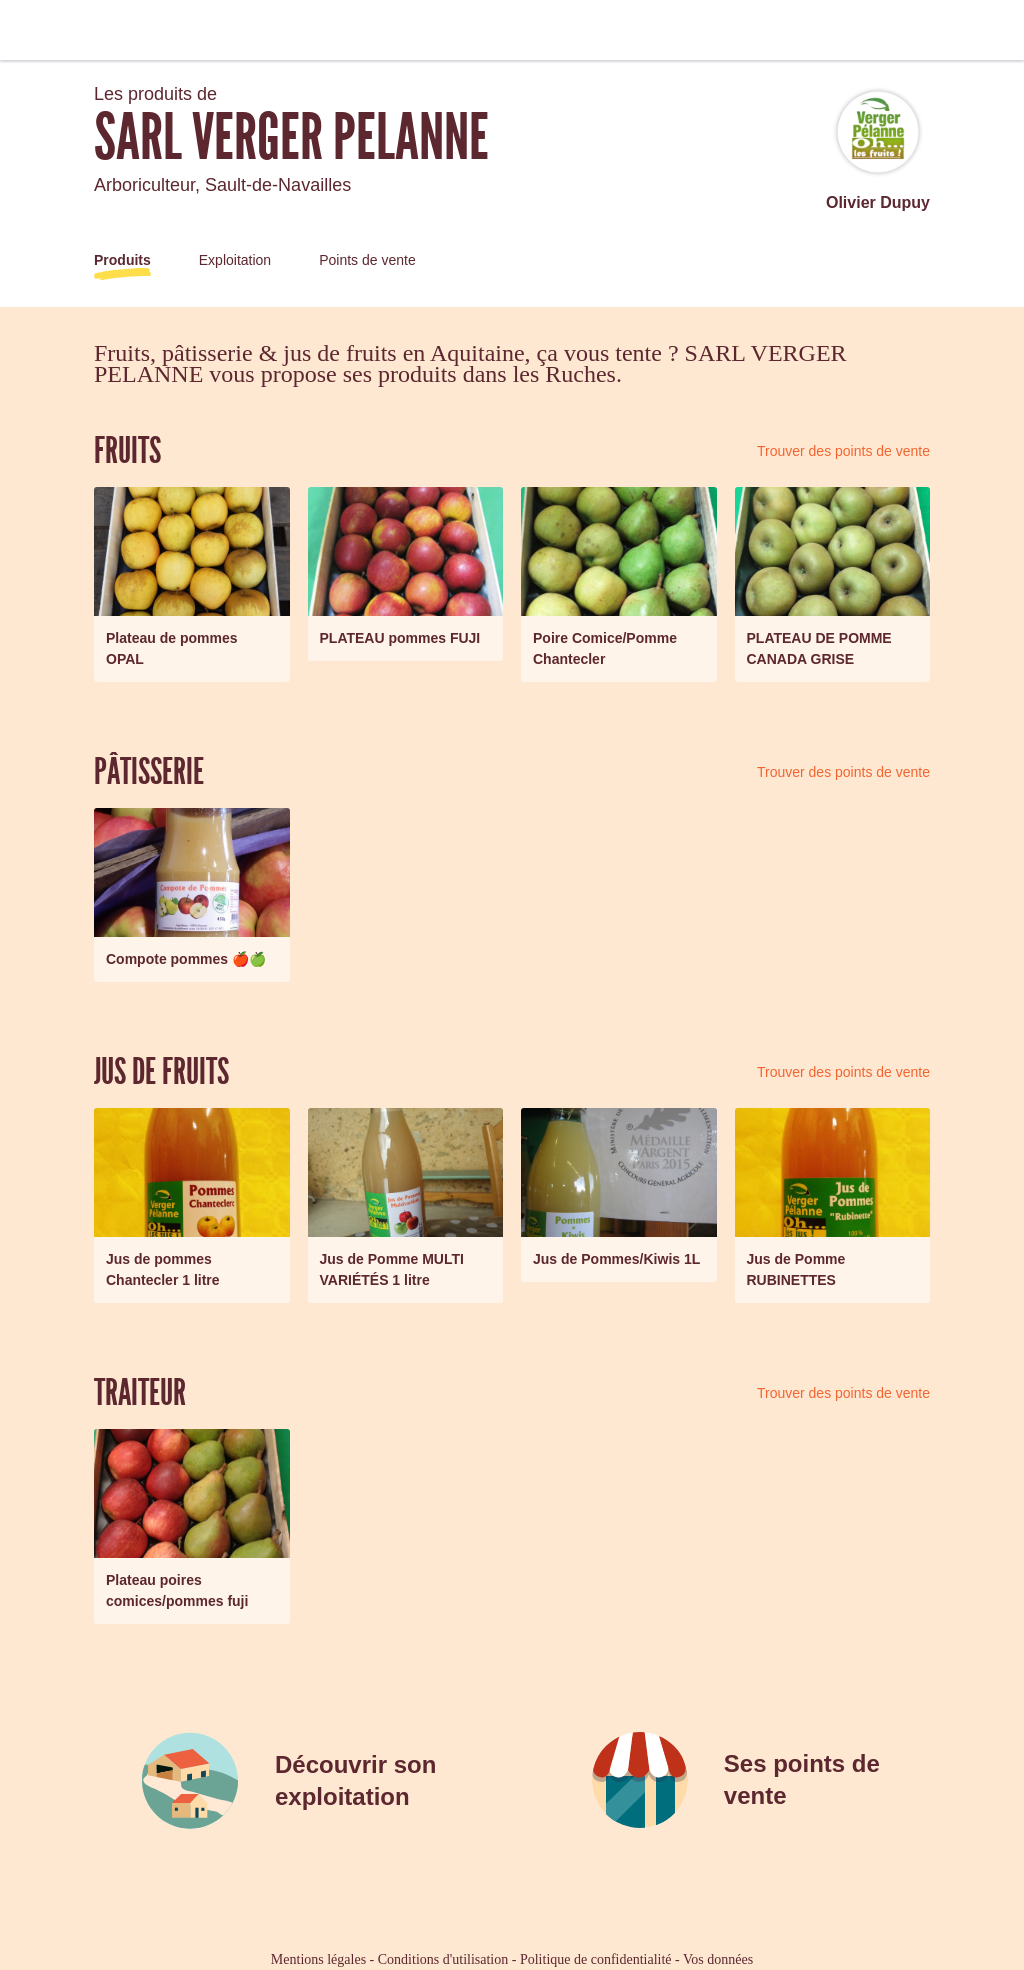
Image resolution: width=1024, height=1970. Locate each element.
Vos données (718, 1959)
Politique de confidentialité (596, 1959)
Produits (122, 260)
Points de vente (367, 260)
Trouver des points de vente (843, 451)
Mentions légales (318, 1959)
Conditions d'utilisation (443, 1959)
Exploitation (235, 260)
